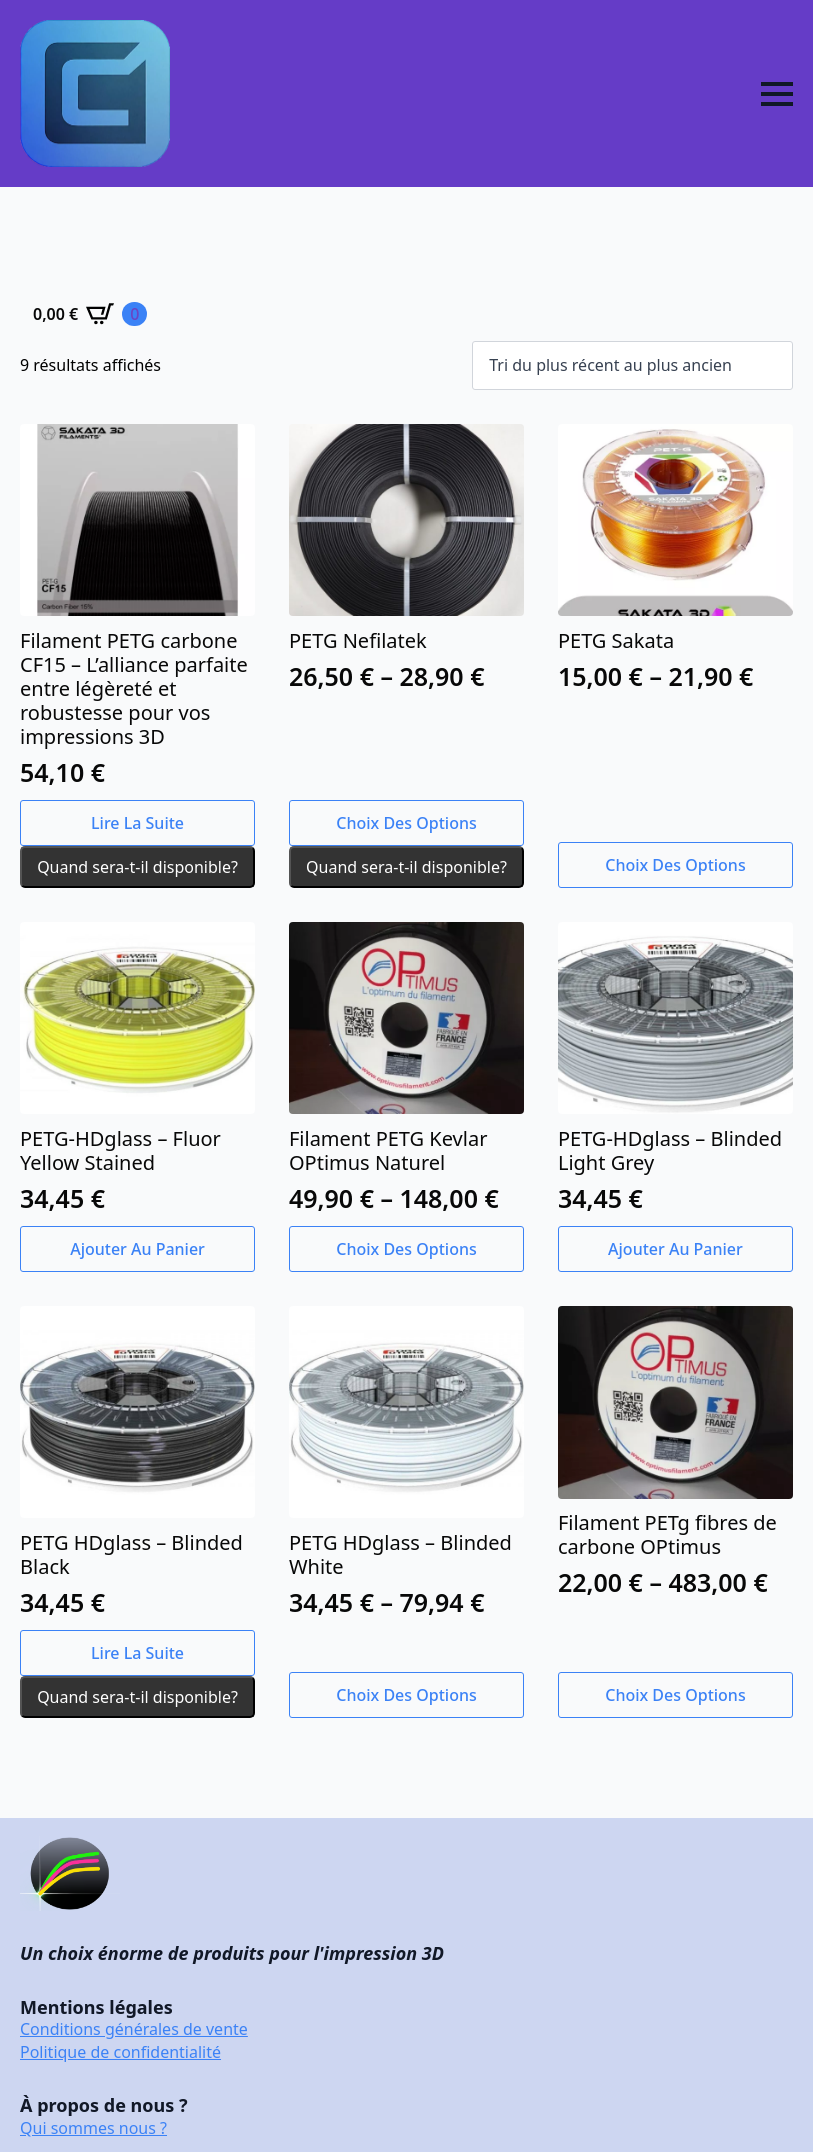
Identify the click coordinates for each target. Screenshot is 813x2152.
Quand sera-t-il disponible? (137, 867)
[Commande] (632, 365)
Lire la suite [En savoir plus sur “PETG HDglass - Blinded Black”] (137, 1653)
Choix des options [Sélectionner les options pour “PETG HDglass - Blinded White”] (406, 1695)
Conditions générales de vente (134, 2029)
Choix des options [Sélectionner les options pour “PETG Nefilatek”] (406, 823)
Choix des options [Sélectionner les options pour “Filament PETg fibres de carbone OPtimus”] (675, 1695)
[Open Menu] (777, 94)
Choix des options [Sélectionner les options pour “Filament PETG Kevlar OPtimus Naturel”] (406, 1249)
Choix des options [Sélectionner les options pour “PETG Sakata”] (675, 865)
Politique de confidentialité (120, 2052)
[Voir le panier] (90, 314)
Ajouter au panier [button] (137, 1249)
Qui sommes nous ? (93, 2128)
